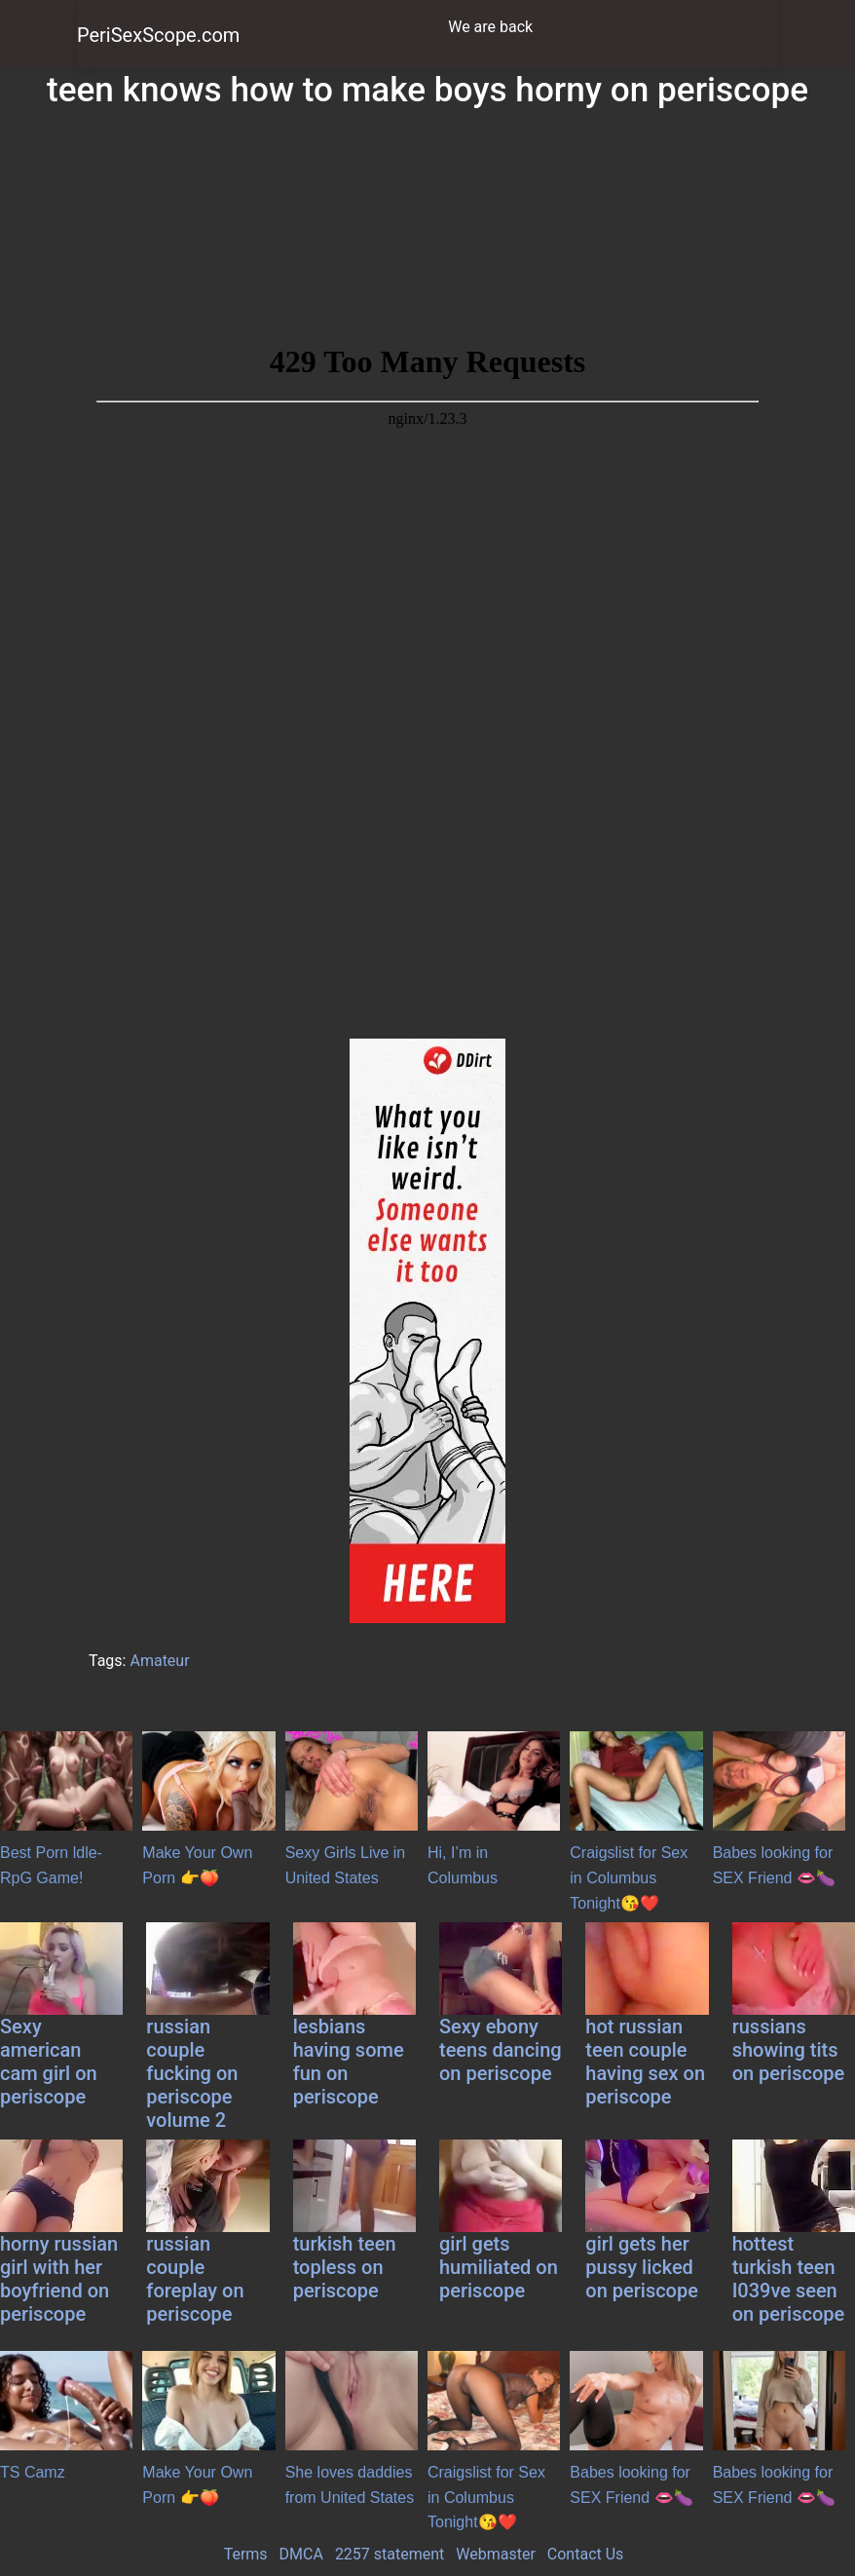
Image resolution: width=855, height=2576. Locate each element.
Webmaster (496, 2554)
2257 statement (389, 2554)
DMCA (301, 2554)
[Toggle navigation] (751, 27)
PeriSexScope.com (158, 35)
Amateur (159, 1660)
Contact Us (585, 2554)
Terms (246, 2554)
